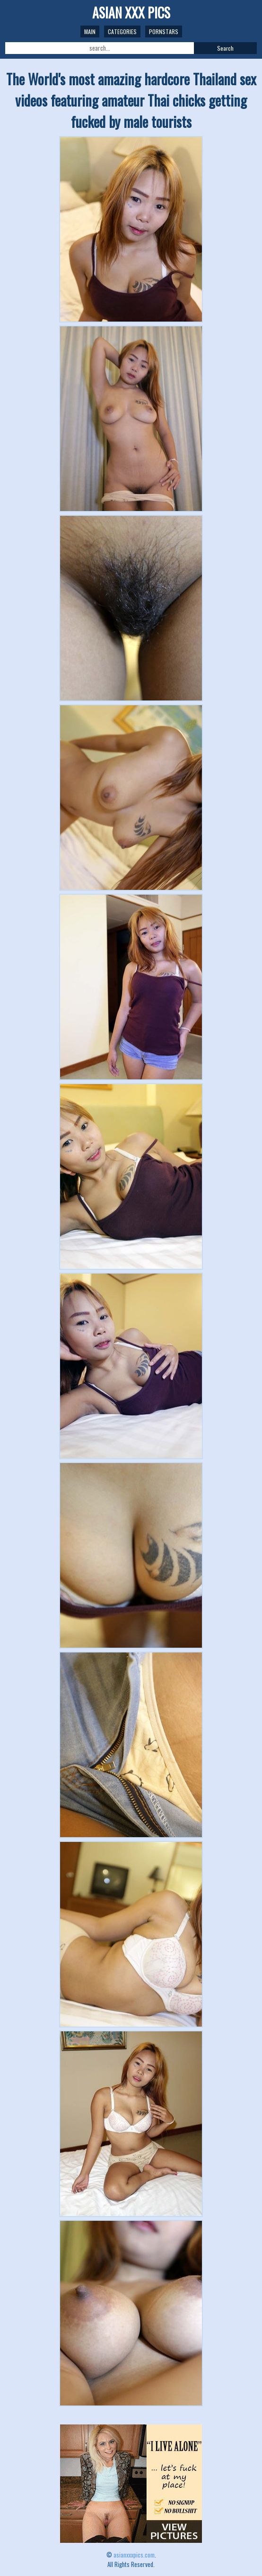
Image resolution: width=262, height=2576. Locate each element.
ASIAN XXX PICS (131, 12)
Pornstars (163, 31)
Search (225, 48)
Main (90, 31)
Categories (122, 31)
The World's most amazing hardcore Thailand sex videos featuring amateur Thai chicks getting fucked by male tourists (131, 100)
